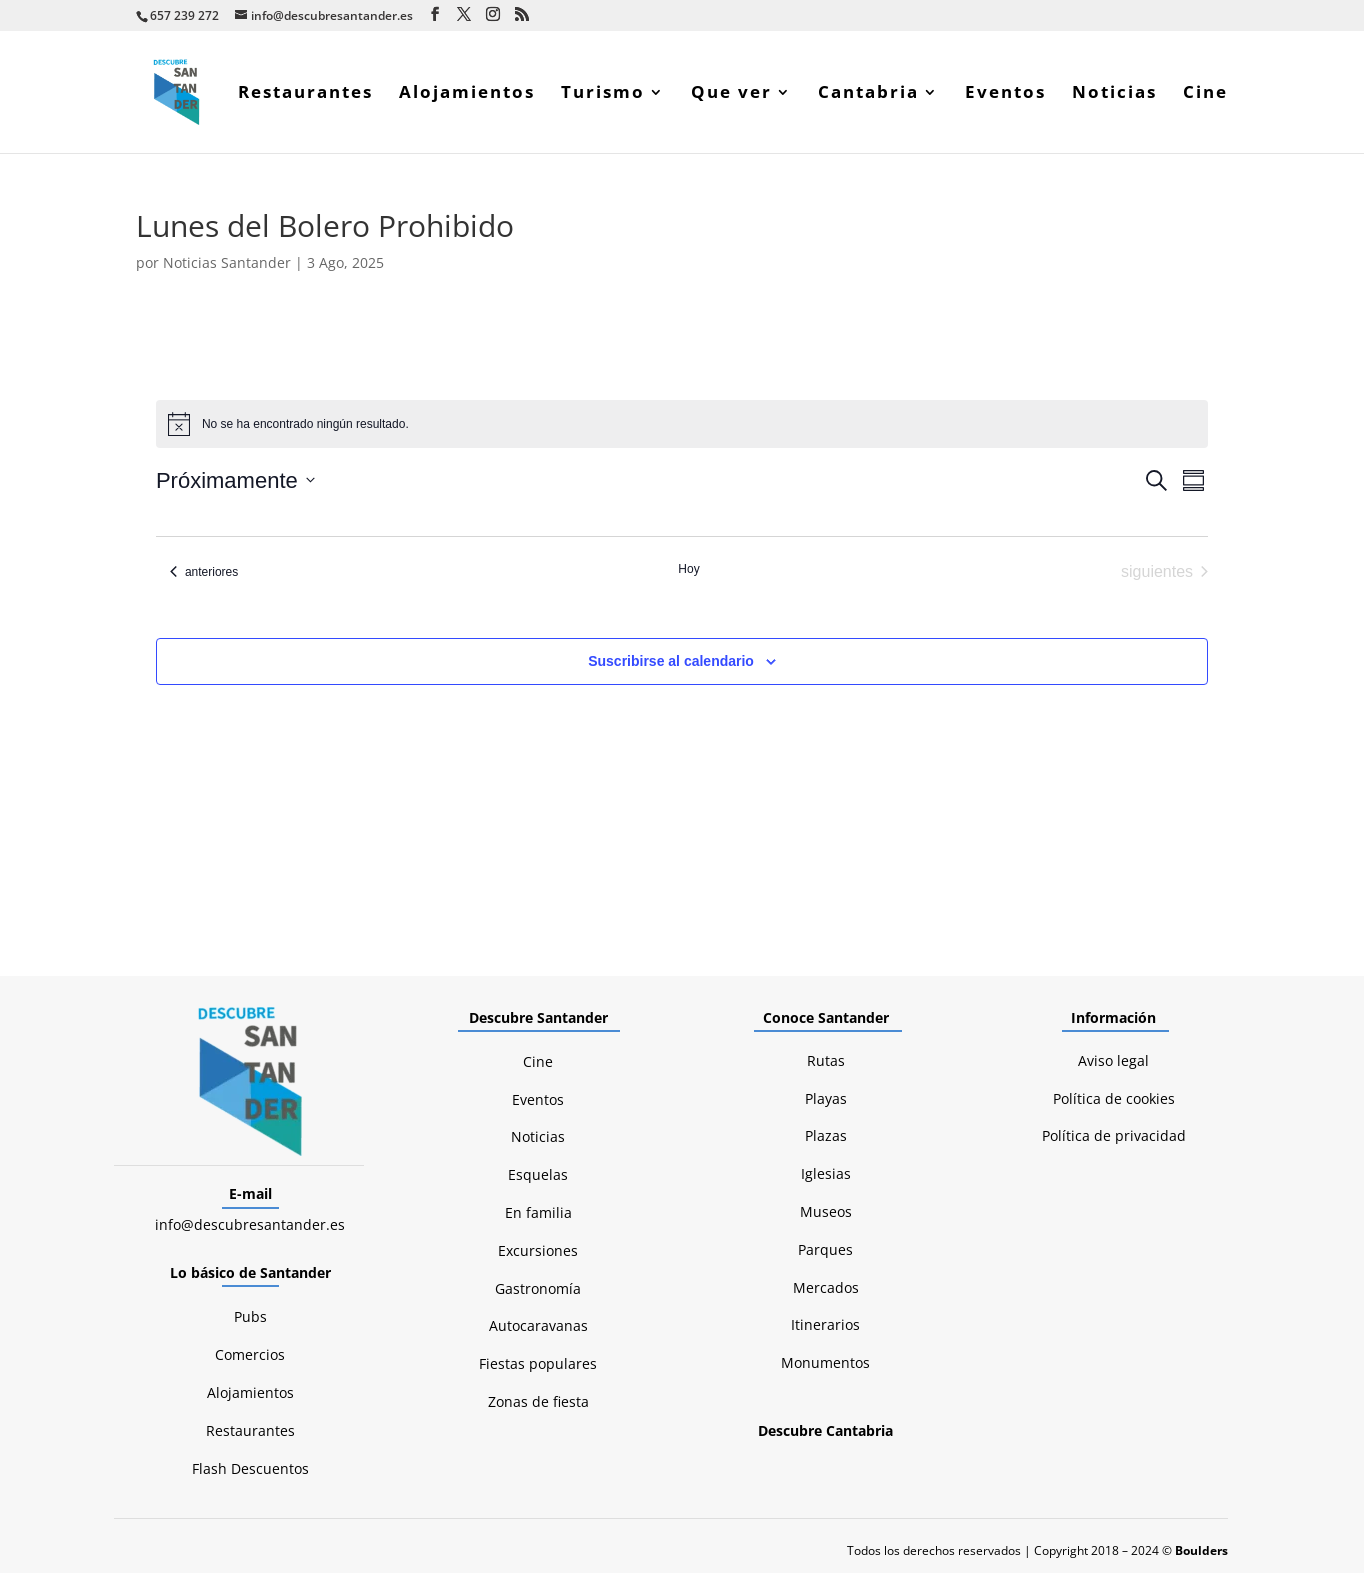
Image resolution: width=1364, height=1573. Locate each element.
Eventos (1005, 94)
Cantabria (868, 94)
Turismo (603, 94)
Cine (1205, 94)
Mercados (826, 1287)
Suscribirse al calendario (671, 661)
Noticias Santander (227, 262)
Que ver (731, 94)
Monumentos (825, 1362)
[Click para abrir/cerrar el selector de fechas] (235, 480)
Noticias (1114, 94)
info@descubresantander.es (250, 1224)
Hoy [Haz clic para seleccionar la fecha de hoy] (688, 569)
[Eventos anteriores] (204, 572)
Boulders (1201, 1550)
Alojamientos (467, 94)
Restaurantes (305, 94)
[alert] (682, 424)
